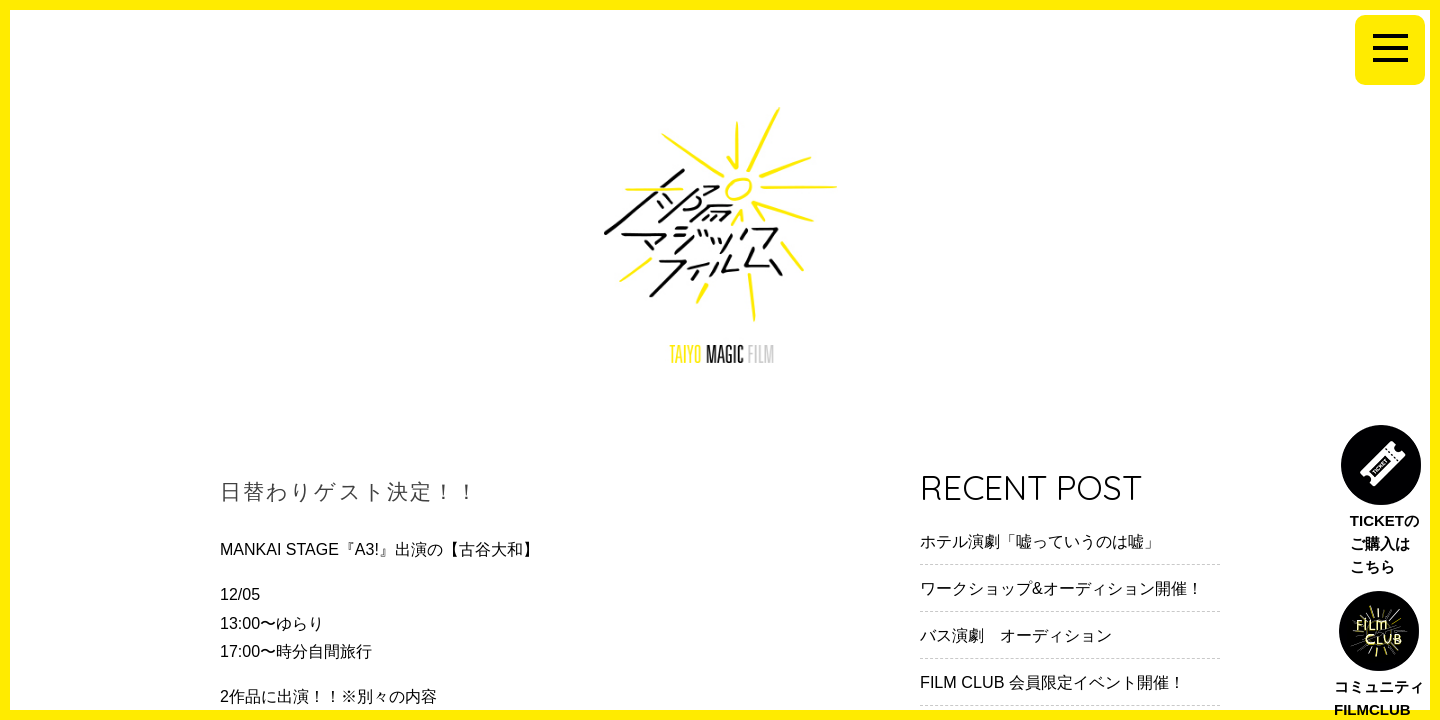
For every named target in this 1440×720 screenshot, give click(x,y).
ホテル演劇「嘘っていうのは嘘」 (1040, 541)
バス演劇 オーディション (1016, 635)
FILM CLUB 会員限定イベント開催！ (1052, 682)
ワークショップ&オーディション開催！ (1061, 588)
